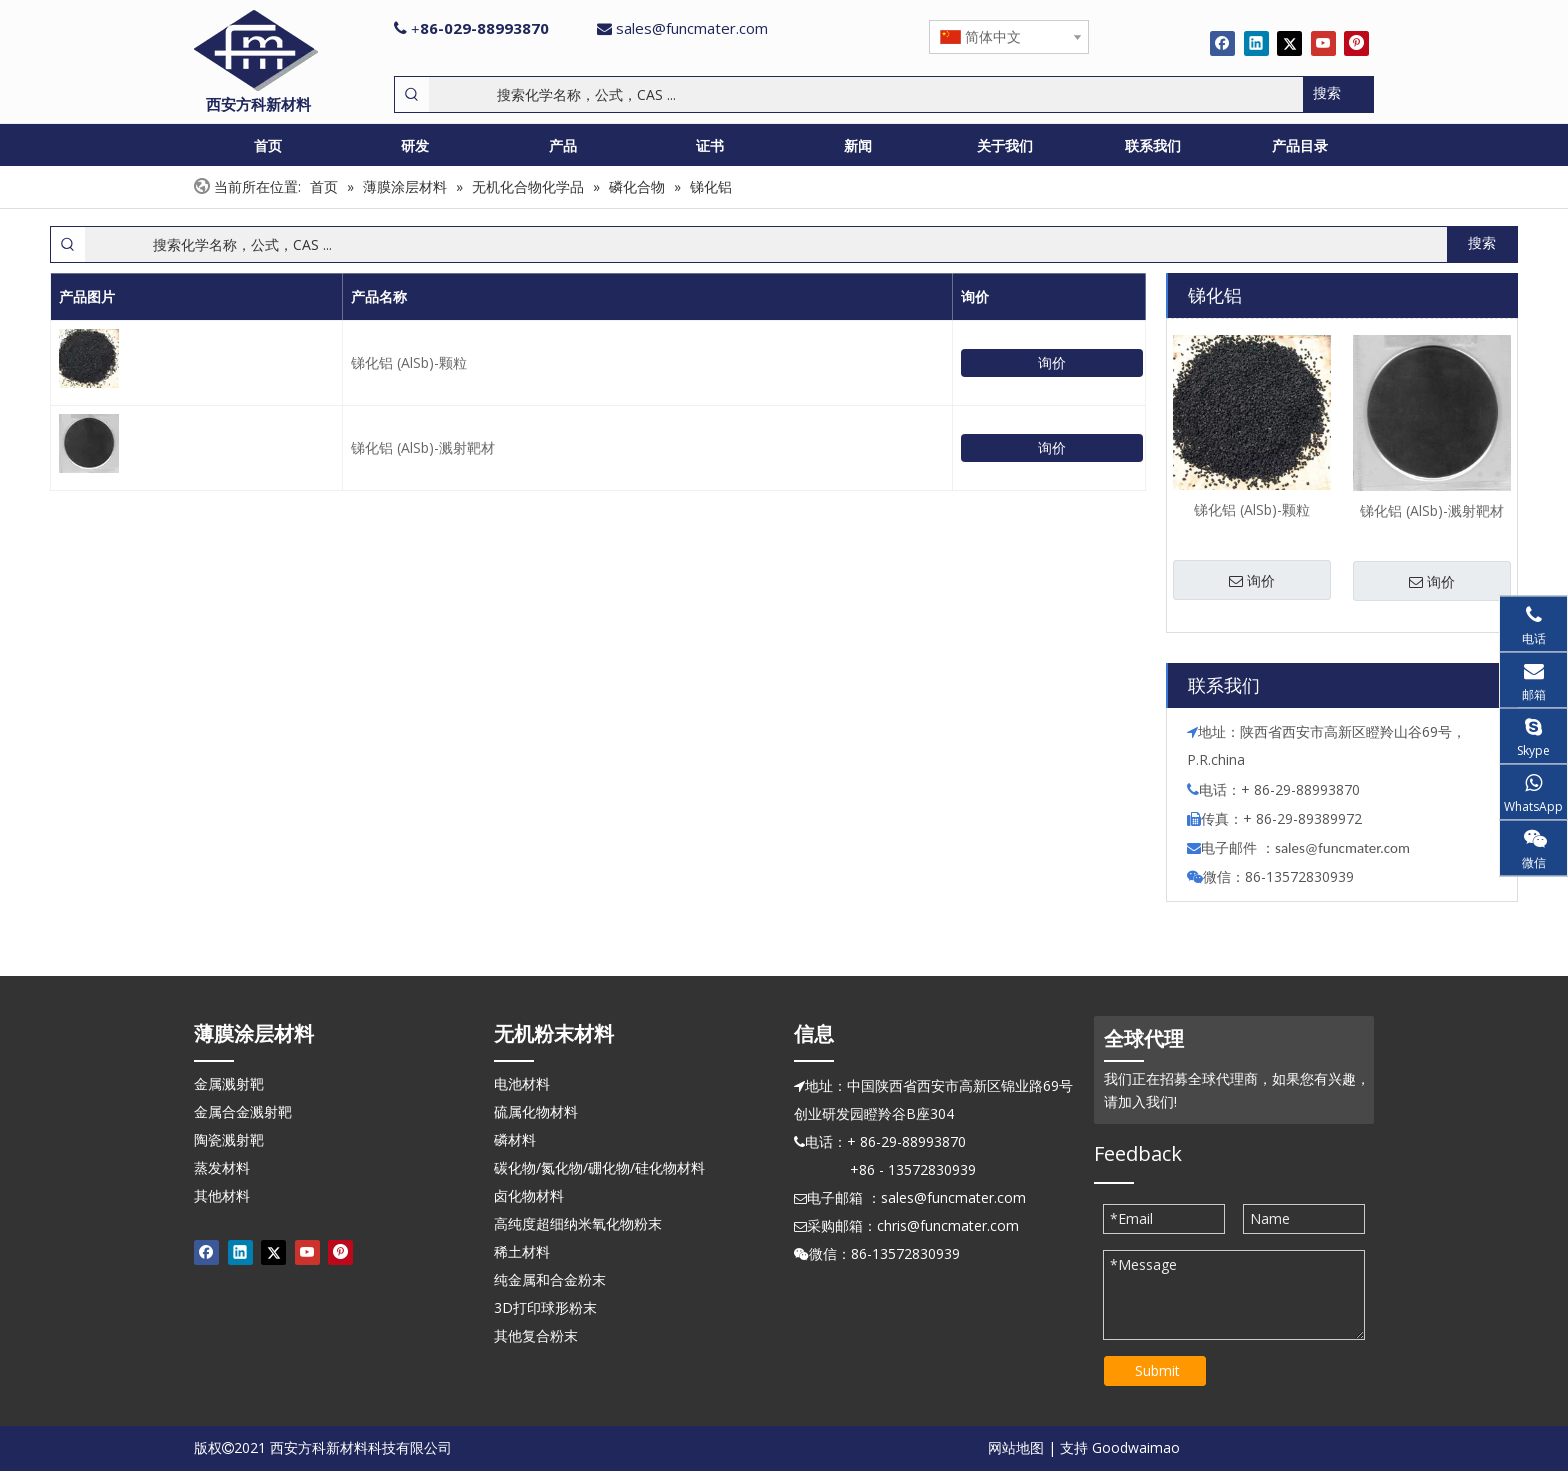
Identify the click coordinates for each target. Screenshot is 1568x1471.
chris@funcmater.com (948, 1225)
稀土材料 (522, 1251)
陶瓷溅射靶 (229, 1139)
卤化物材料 (529, 1195)
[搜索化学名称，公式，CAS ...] (866, 94)
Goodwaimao (1136, 1447)
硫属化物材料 (536, 1111)
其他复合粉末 (536, 1335)
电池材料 (522, 1083)
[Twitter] (1289, 43)
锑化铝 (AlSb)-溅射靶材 (423, 447)
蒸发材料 (222, 1167)
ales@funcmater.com (1345, 848)
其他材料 (222, 1195)
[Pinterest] (1356, 43)
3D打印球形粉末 (545, 1307)
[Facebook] (1222, 43)
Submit (1157, 1370)
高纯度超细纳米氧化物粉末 (578, 1223)
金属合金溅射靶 (243, 1111)
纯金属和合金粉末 (550, 1279)
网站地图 (1016, 1447)
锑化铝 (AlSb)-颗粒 (409, 362)
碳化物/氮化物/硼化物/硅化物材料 (599, 1167)
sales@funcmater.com (692, 28)
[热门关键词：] (1338, 94)
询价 (1052, 362)
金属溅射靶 (229, 1083)
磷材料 (515, 1139)
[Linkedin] (1256, 43)
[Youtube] (1323, 43)
